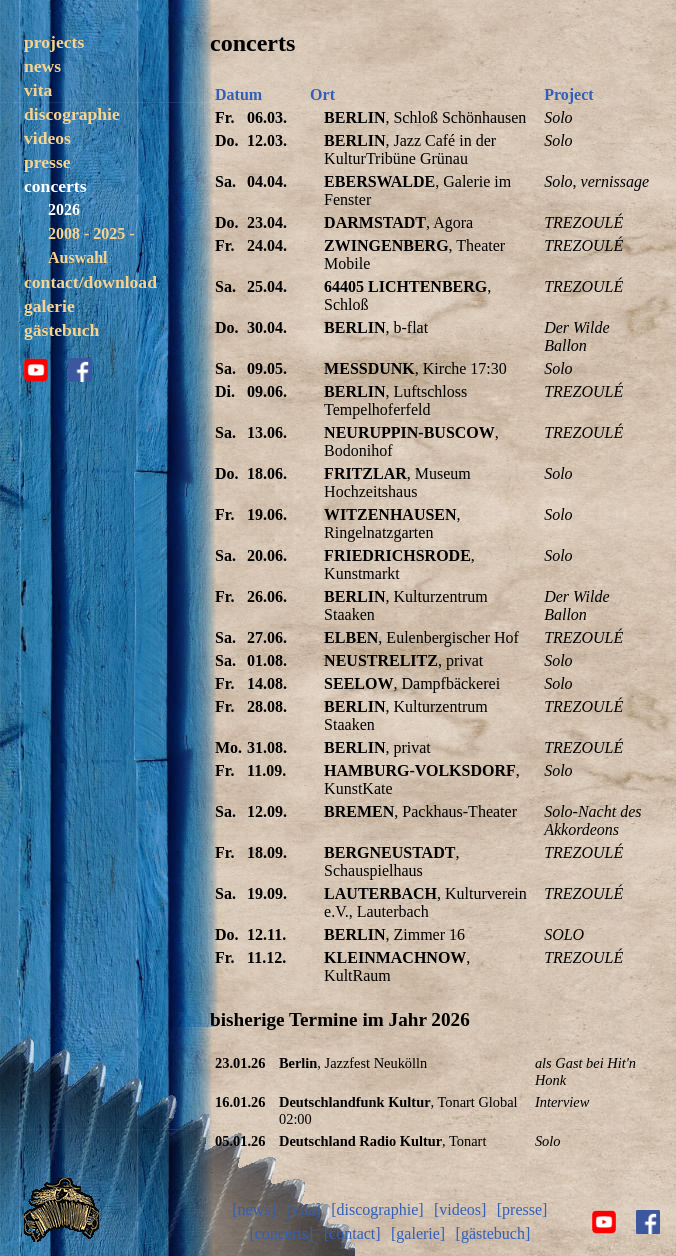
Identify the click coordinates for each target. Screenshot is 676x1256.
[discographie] (377, 1209)
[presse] (522, 1209)
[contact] (352, 1233)
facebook (80, 370)
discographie (72, 114)
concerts (55, 186)
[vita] (303, 1209)
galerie (49, 306)
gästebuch (61, 330)
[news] (254, 1209)
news (42, 66)
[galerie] (418, 1233)
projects (54, 42)
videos (47, 138)
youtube (36, 370)
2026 (64, 209)
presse (47, 162)
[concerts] (281, 1233)
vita (38, 90)
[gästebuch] (493, 1233)
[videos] (460, 1209)
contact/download (90, 282)
